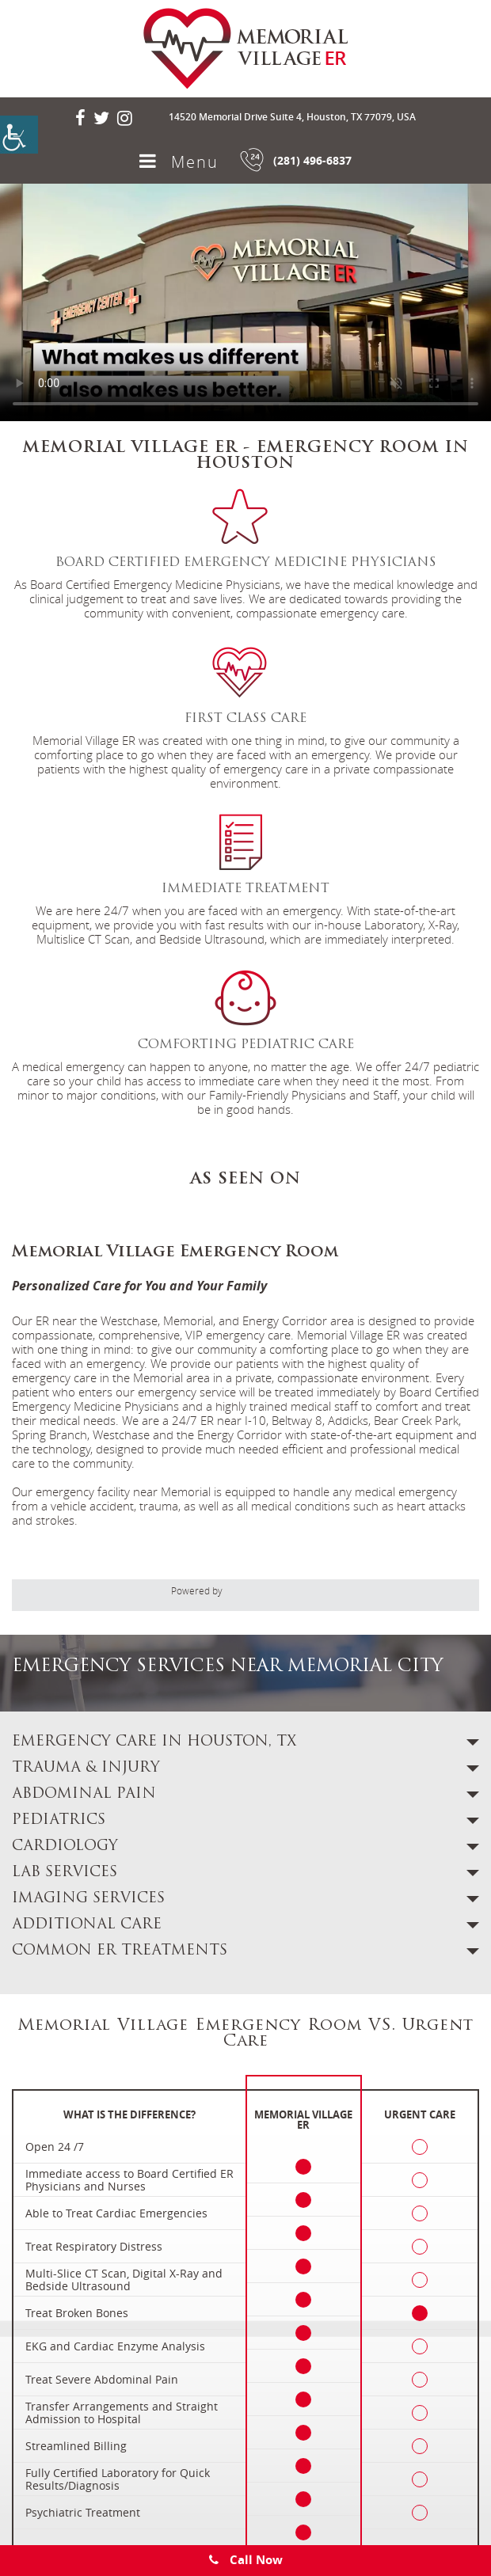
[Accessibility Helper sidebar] (19, 135)
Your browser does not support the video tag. (245, 302)
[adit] (274, 1592)
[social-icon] (80, 117)
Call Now (246, 2559)
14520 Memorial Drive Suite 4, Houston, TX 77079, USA (292, 116)
